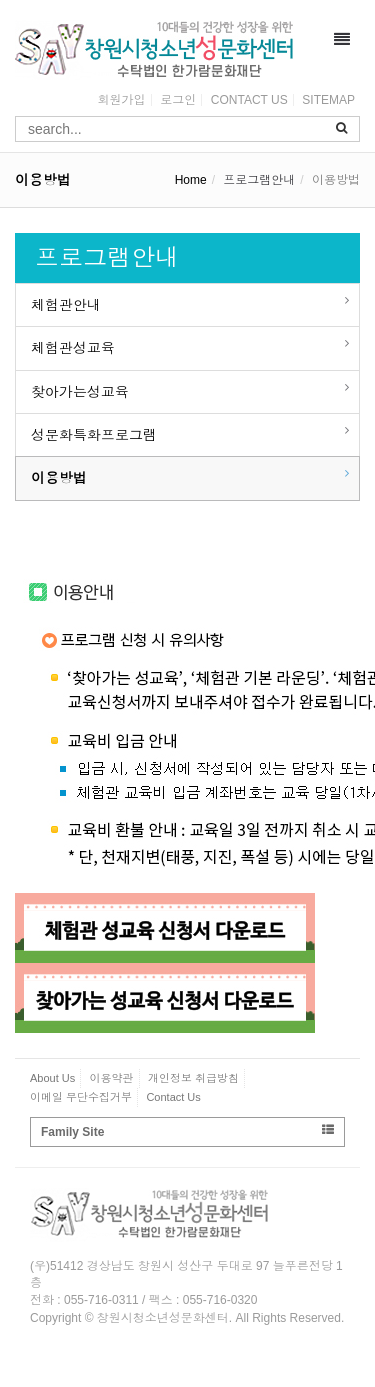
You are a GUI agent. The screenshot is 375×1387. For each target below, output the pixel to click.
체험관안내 (66, 305)
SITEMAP (328, 100)
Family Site (187, 1131)
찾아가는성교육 (80, 392)
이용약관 (112, 1078)
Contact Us (173, 1097)
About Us (52, 1078)
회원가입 (122, 100)
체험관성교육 (73, 348)
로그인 (178, 100)
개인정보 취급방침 (193, 1078)
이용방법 (59, 478)
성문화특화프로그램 (94, 435)
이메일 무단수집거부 (81, 1097)
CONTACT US (249, 100)
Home (191, 180)
